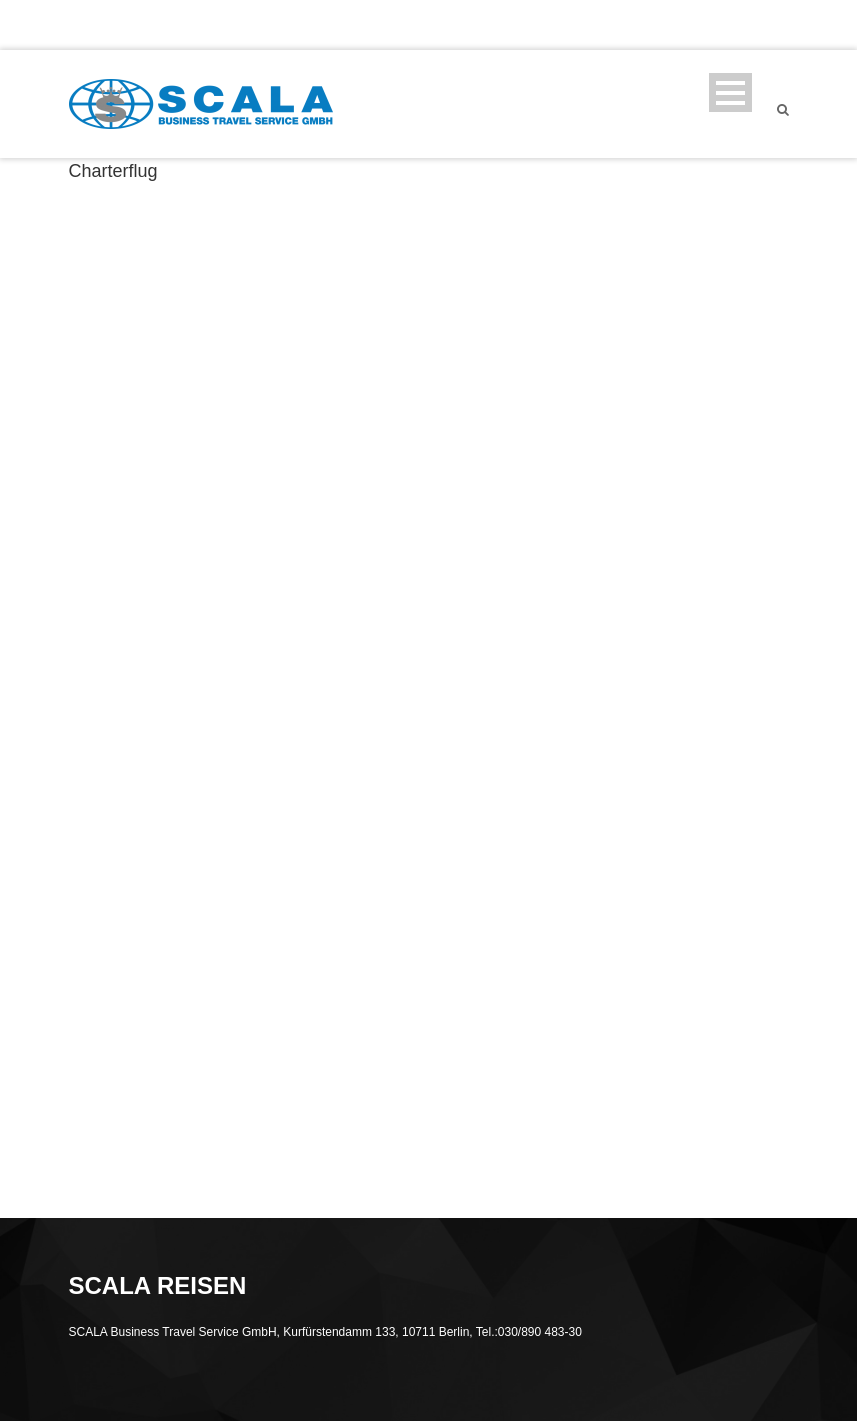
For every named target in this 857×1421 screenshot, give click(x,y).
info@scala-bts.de (298, 25)
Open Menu (730, 92)
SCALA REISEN (445, 25)
